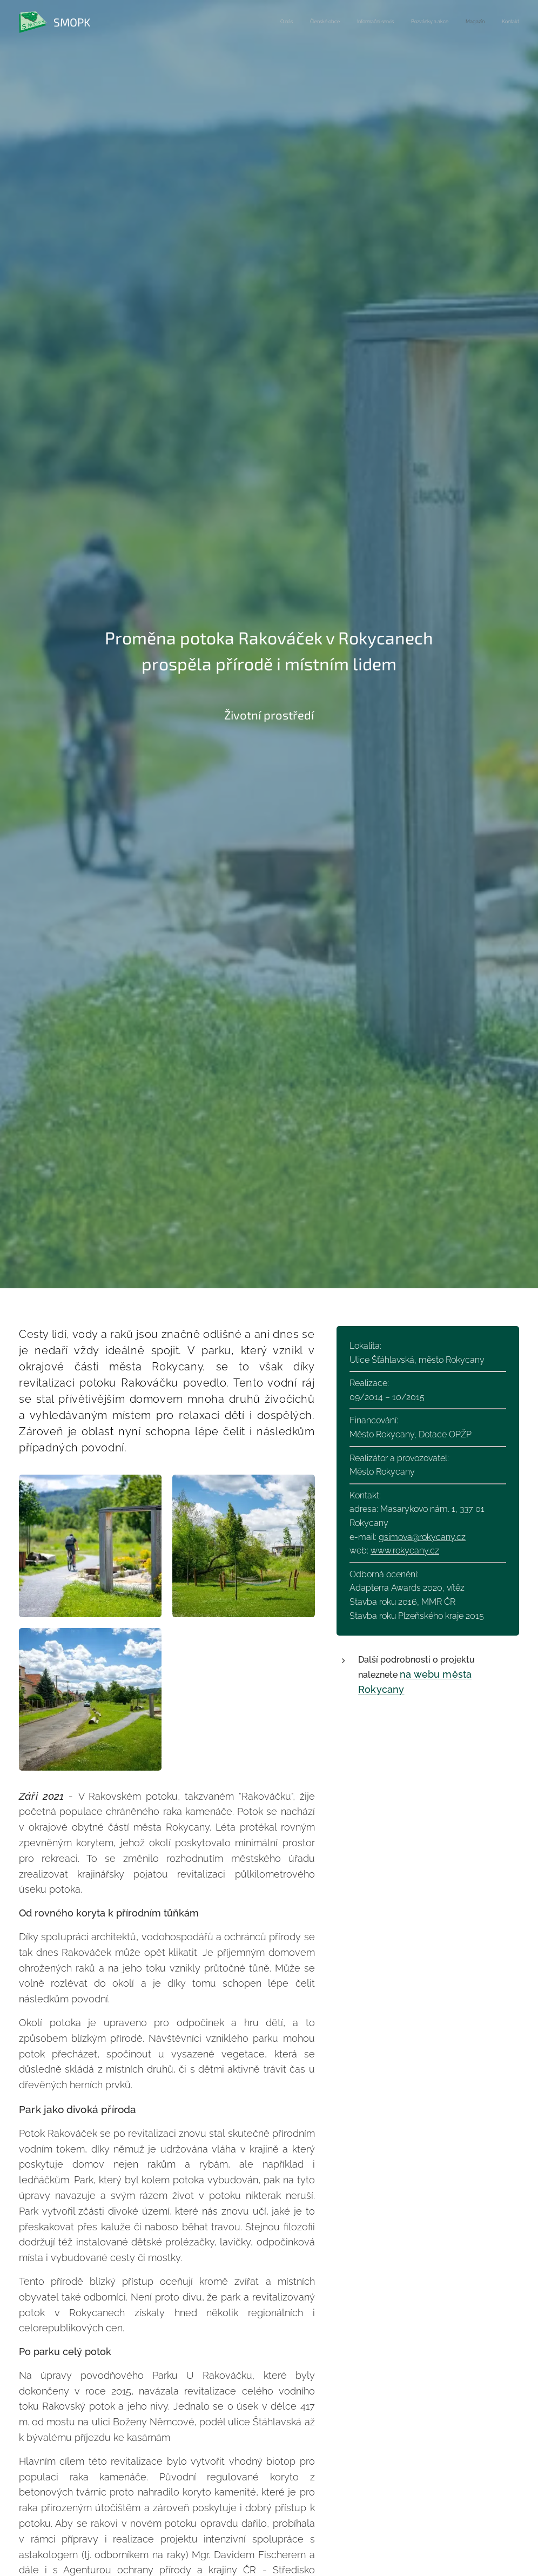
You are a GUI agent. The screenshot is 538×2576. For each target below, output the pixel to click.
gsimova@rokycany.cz (422, 1536)
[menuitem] (435, 22)
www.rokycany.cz (405, 1550)
